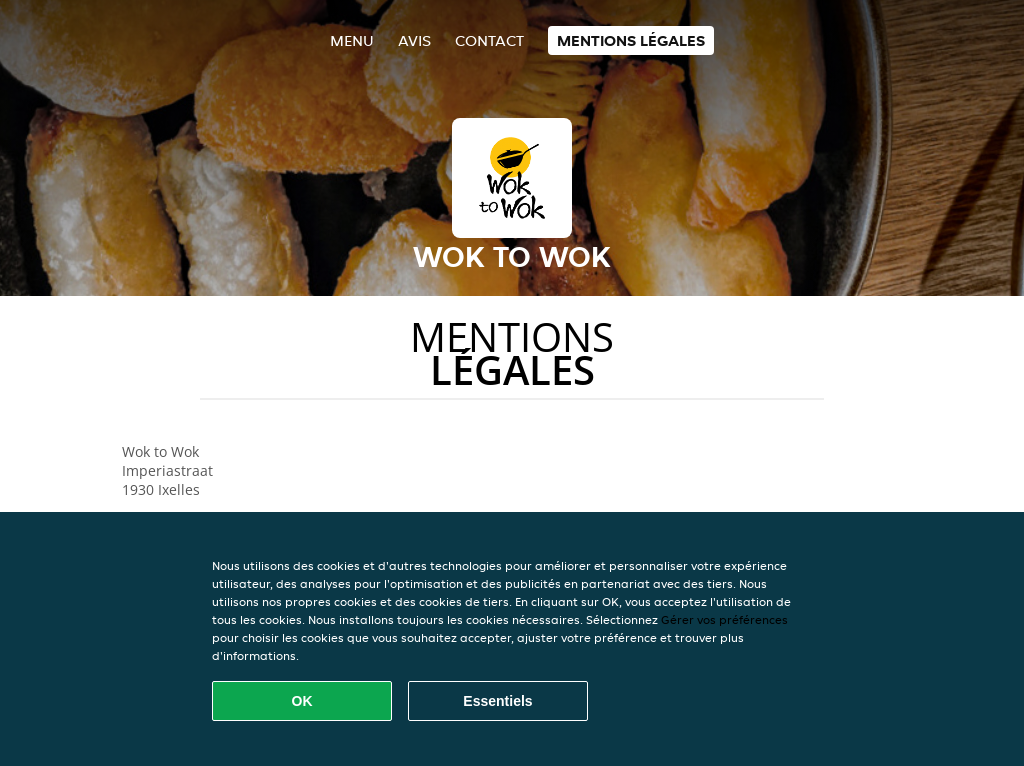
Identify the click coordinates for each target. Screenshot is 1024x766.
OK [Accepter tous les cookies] (302, 701)
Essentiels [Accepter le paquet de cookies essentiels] (497, 701)
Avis (414, 40)
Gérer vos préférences (724, 619)
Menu (352, 40)
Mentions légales (631, 40)
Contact (489, 40)
